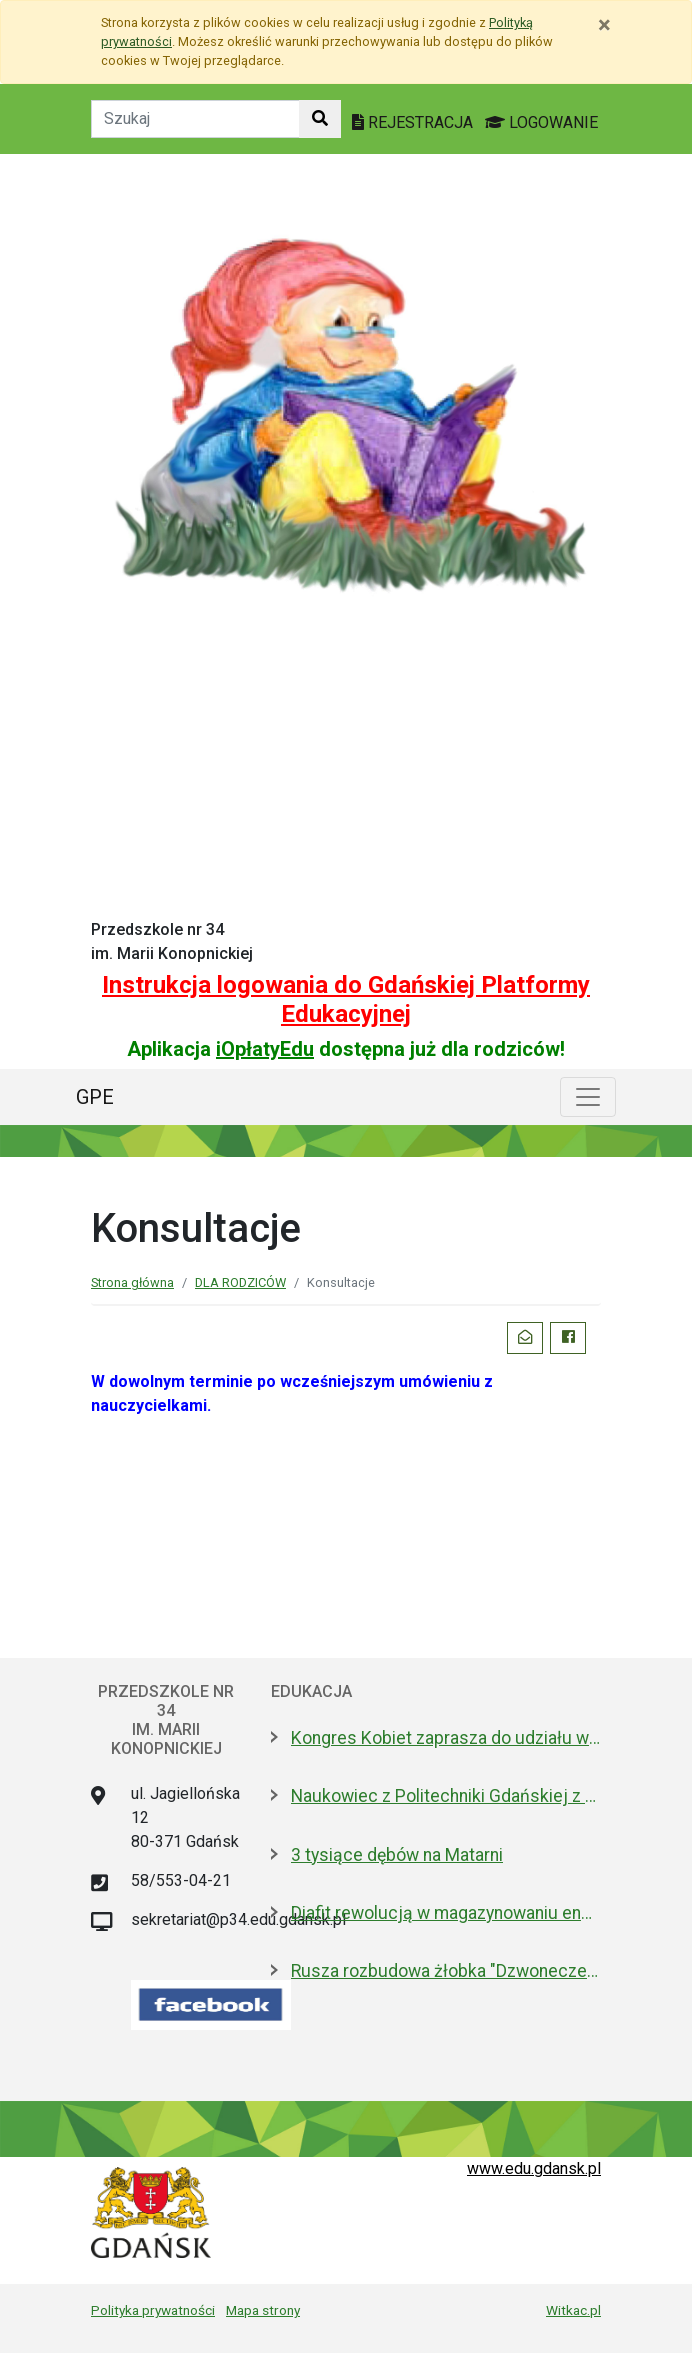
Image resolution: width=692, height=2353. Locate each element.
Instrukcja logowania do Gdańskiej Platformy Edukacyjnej (346, 999)
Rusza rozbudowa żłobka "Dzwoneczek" (446, 1971)
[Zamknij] (604, 25)
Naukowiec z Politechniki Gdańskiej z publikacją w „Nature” (446, 1796)
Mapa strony (263, 2310)
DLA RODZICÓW (240, 1282)
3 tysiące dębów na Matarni (397, 1855)
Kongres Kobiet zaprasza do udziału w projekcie (446, 1738)
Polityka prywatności (153, 2310)
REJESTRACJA (414, 122)
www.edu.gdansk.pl (534, 2168)
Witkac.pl (573, 2310)
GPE (95, 1097)
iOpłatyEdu (265, 1049)
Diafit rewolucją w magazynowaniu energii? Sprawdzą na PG (446, 1913)
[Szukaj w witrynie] (320, 119)
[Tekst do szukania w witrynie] (195, 119)
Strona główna (132, 1282)
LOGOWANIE (541, 122)
